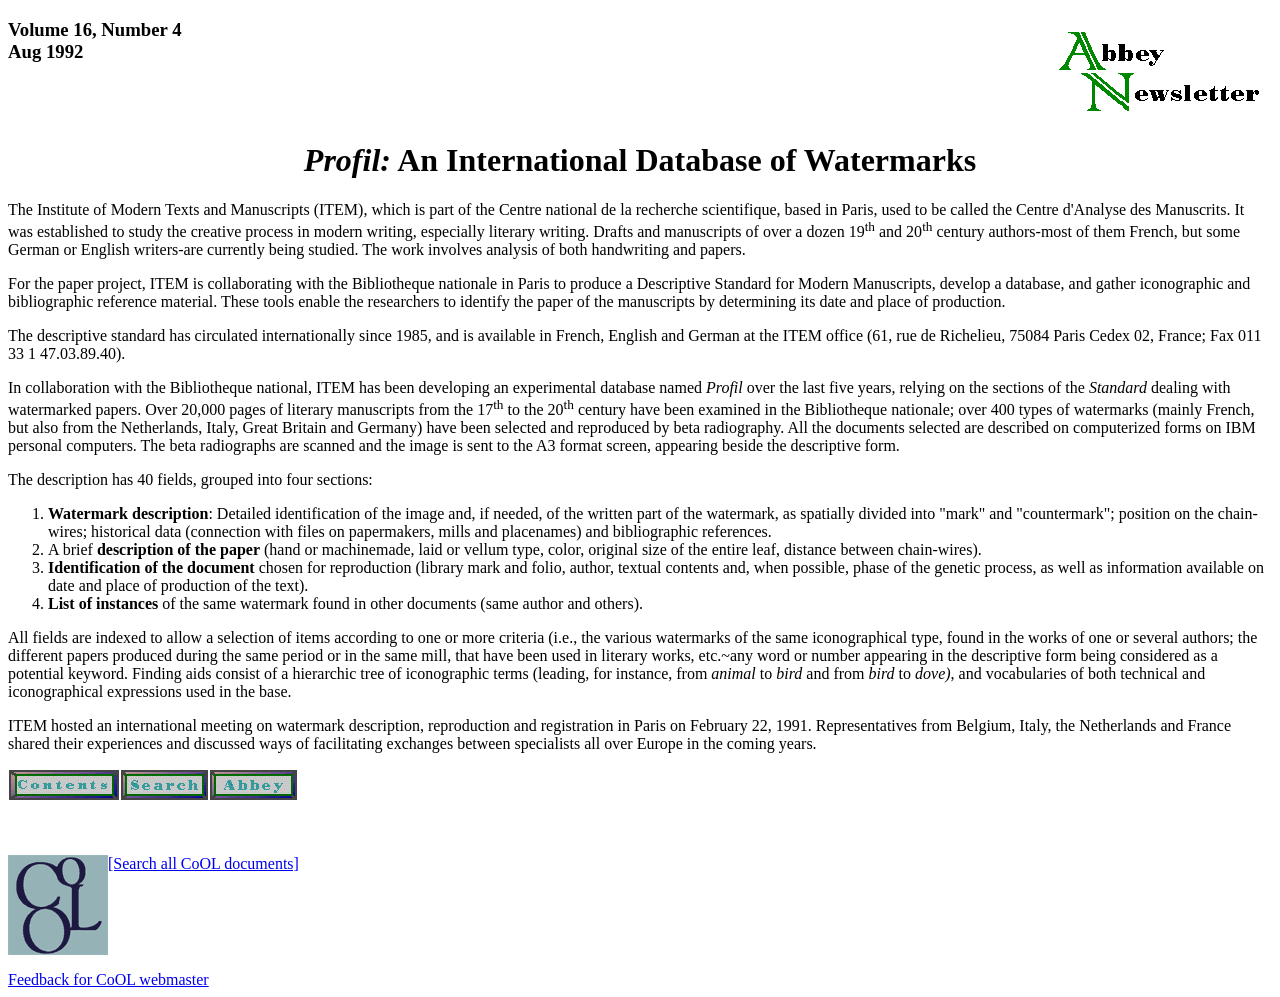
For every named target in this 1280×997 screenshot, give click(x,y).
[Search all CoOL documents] (203, 863)
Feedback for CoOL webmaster (108, 979)
